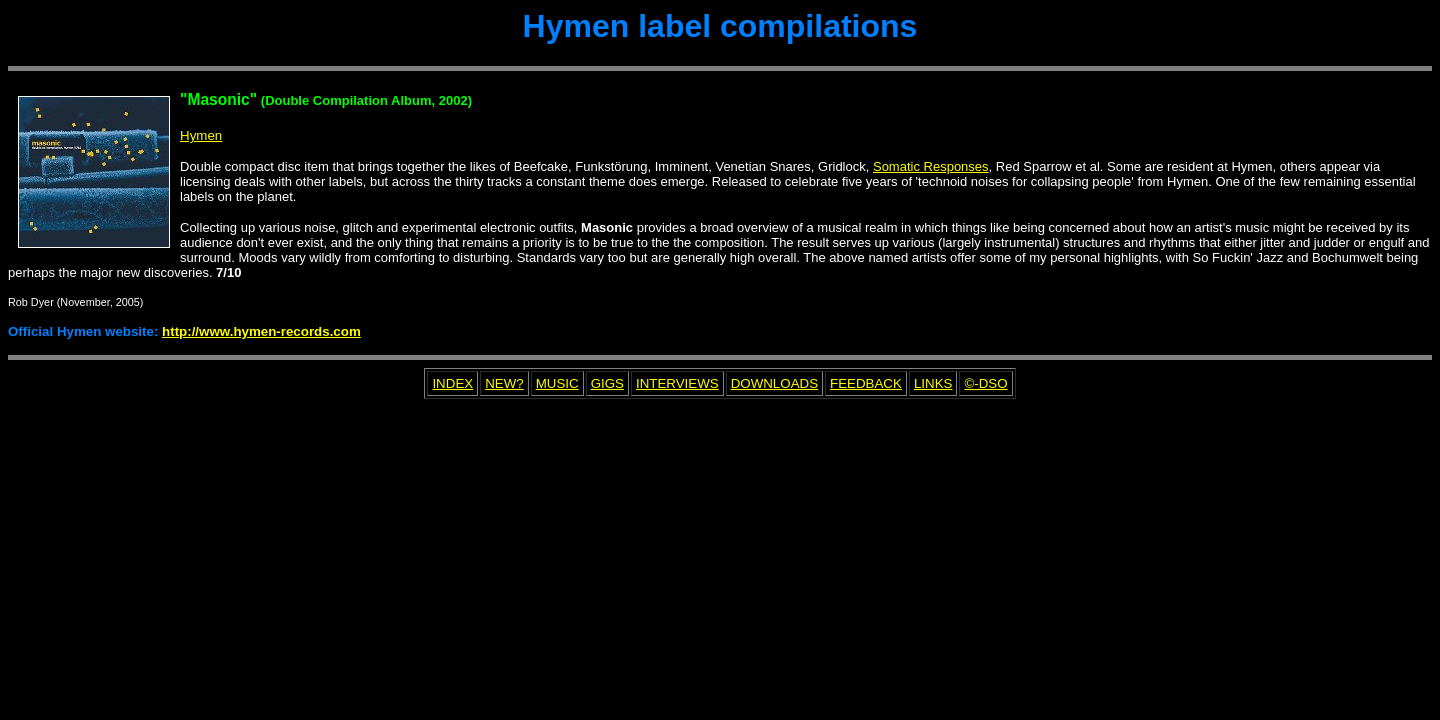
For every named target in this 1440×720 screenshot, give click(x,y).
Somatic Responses (931, 166)
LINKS (933, 383)
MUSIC (557, 383)
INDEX (452, 383)
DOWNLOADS (774, 383)
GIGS (607, 383)
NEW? (504, 383)
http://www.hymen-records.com (261, 331)
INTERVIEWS (677, 383)
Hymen (201, 135)
